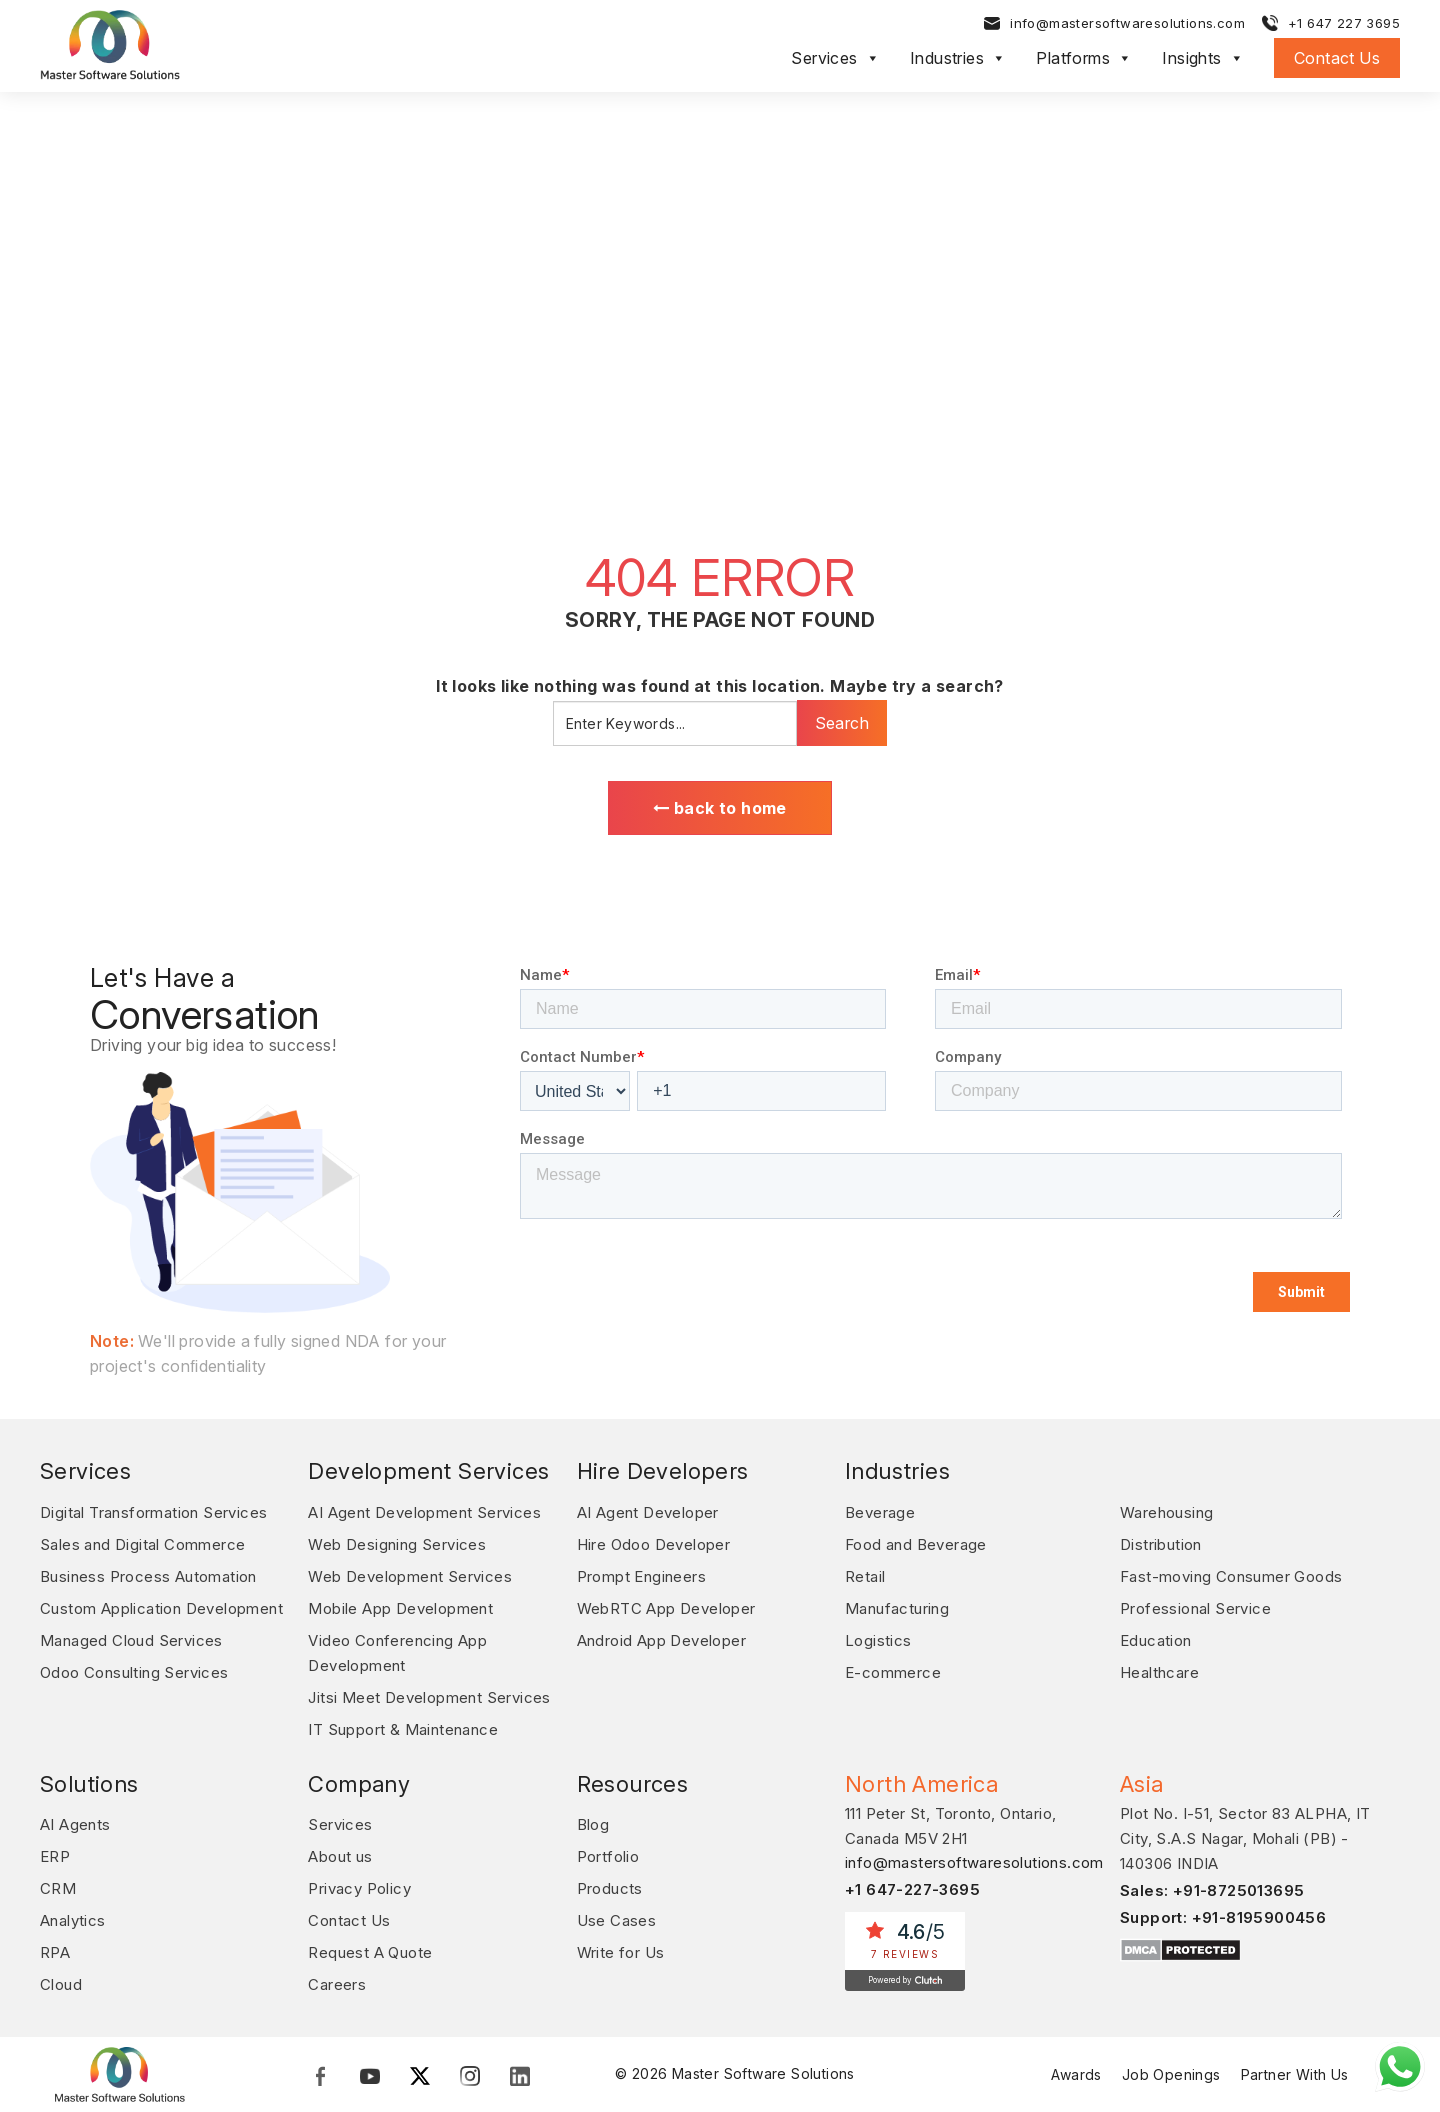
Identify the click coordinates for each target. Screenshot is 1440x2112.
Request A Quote (370, 1952)
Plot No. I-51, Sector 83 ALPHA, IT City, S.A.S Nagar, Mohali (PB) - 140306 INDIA (1245, 1838)
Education (1156, 1640)
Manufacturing (897, 1608)
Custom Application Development (161, 1608)
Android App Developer (661, 1640)
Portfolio (608, 1856)
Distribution (1161, 1544)
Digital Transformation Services (153, 1512)
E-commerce (893, 1672)
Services (835, 58)
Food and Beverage (916, 1544)
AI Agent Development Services (424, 1512)
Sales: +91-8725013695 (1212, 1890)
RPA (55, 1952)
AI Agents (75, 1824)
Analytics (73, 1920)
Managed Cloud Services (131, 1640)
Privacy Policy (359, 1888)
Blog (593, 1824)
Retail (865, 1576)
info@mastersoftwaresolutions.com (1127, 23)
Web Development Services (410, 1576)
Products (610, 1888)
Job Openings (1171, 2074)
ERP (55, 1856)
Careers (337, 1984)
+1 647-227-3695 (912, 1889)
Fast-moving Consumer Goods (1231, 1576)
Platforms (1084, 58)
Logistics (878, 1640)
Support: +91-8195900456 (1223, 1917)
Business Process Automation (148, 1576)
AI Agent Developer (648, 1512)
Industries (958, 58)
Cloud (61, 1984)
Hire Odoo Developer (654, 1544)
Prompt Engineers (641, 1576)
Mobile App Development (400, 1608)
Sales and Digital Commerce (142, 1544)
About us (340, 1856)
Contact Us (1337, 58)
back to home (720, 808)
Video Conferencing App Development (397, 1653)
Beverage (880, 1512)
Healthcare (1159, 1672)
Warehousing (1166, 1512)
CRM (58, 1888)
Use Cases (617, 1920)
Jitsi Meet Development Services (429, 1697)
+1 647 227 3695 (1344, 23)
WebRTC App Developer (666, 1608)
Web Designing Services (397, 1544)
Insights (1203, 58)
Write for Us (621, 1952)
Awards (1076, 2074)
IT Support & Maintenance (403, 1729)
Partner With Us (1295, 2074)
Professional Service (1195, 1608)
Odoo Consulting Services (134, 1672)
